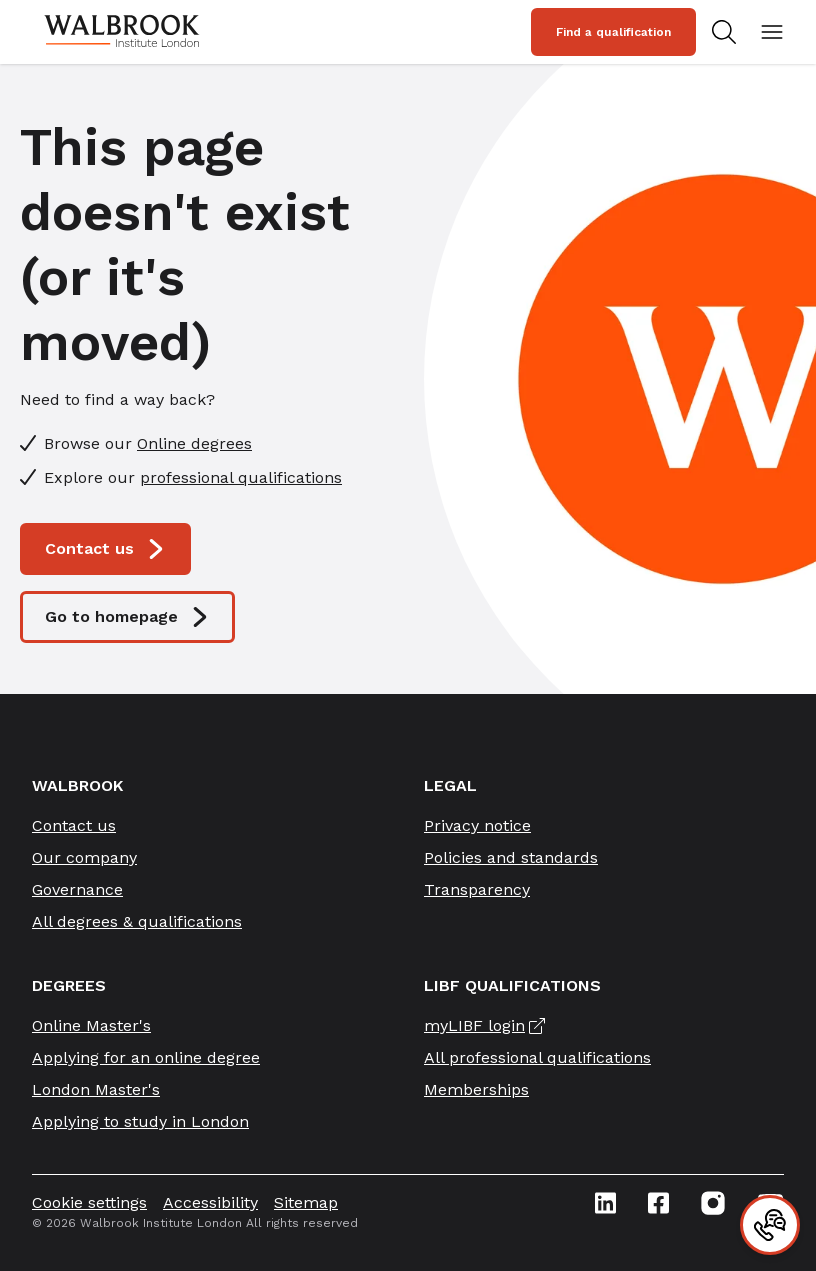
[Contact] (770, 1225)
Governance (77, 889)
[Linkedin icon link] (605, 1203)
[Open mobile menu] (772, 32)
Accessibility (210, 1202)
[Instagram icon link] (713, 1203)
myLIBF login (474, 1025)
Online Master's (91, 1025)
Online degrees (194, 443)
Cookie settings (89, 1202)
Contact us (105, 549)
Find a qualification (613, 32)
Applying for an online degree (146, 1057)
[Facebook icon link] (658, 1203)
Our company (84, 857)
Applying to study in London (140, 1121)
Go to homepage (127, 617)
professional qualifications (241, 477)
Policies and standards (511, 857)
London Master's (96, 1089)
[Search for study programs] (728, 32)
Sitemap (306, 1202)
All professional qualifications (537, 1057)
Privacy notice (477, 825)
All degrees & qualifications (137, 921)
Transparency (477, 889)
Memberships (476, 1089)
